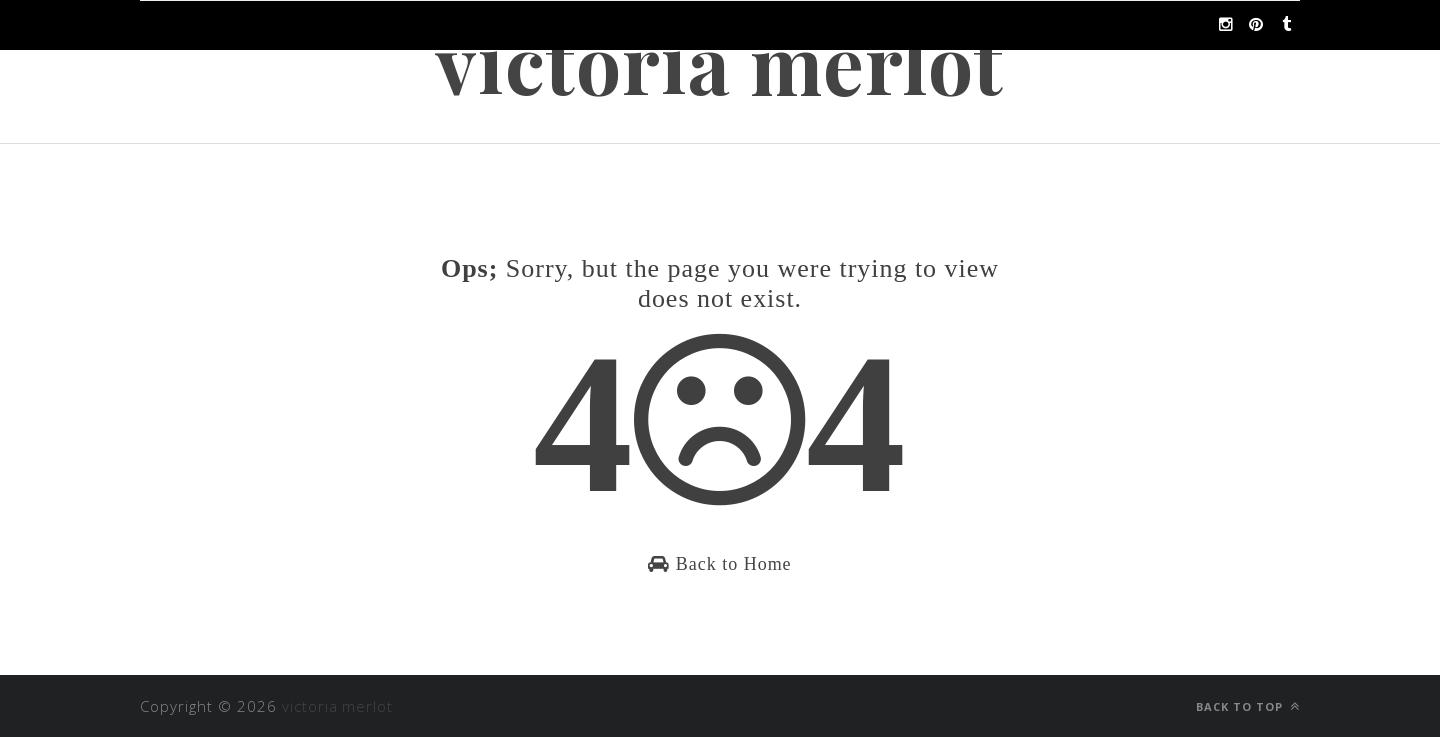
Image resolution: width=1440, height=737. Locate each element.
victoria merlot (720, 61)
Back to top (1248, 706)
